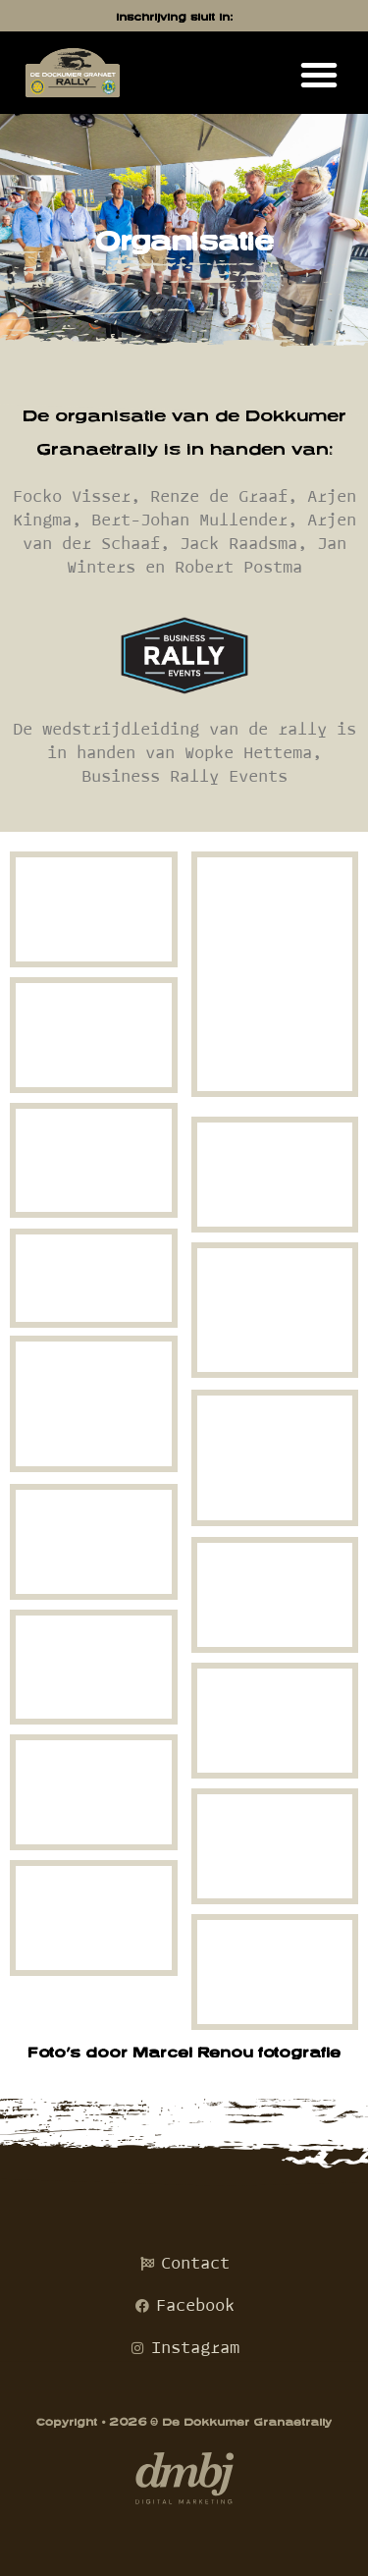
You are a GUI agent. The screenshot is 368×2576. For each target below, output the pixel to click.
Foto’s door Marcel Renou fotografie (184, 2052)
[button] (318, 74)
